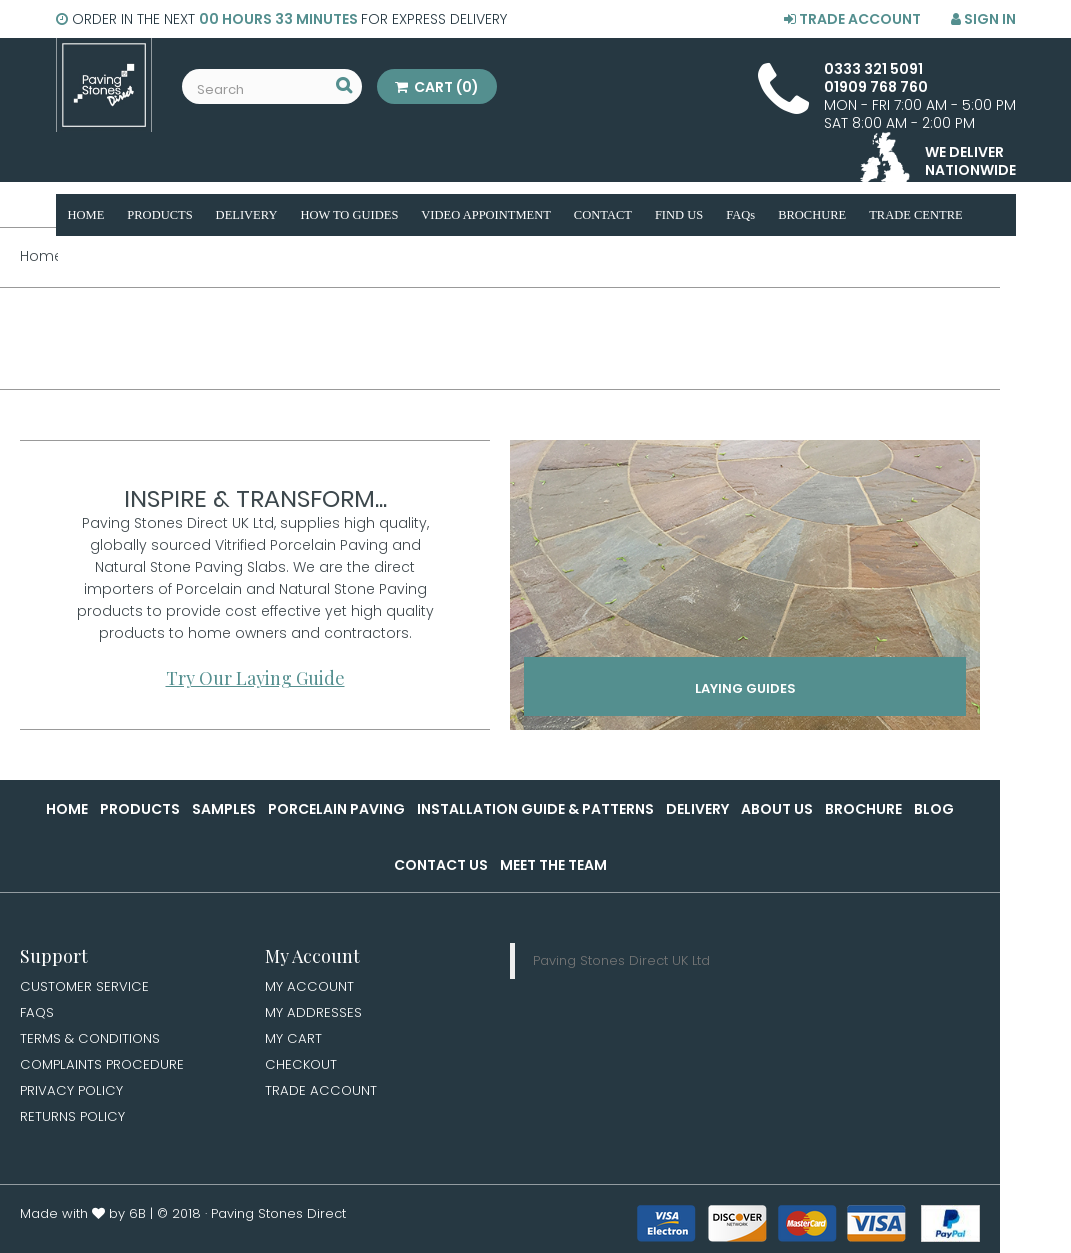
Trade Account (852, 19)
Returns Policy (73, 1122)
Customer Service (85, 987)
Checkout (302, 1068)
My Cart (294, 1041)
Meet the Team (553, 865)
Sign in (983, 19)
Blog (934, 809)
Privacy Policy (73, 1095)
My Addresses (314, 1014)
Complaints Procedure (104, 1068)
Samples (224, 809)
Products (140, 809)
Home (67, 809)
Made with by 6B (83, 1219)
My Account (310, 987)
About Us (777, 809)
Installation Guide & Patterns (535, 809)
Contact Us (441, 865)
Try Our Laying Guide (255, 678)
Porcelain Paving (336, 809)
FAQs (38, 1014)
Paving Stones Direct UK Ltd (621, 960)
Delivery (697, 809)
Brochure (863, 809)
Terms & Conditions (92, 1041)
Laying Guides (745, 692)
